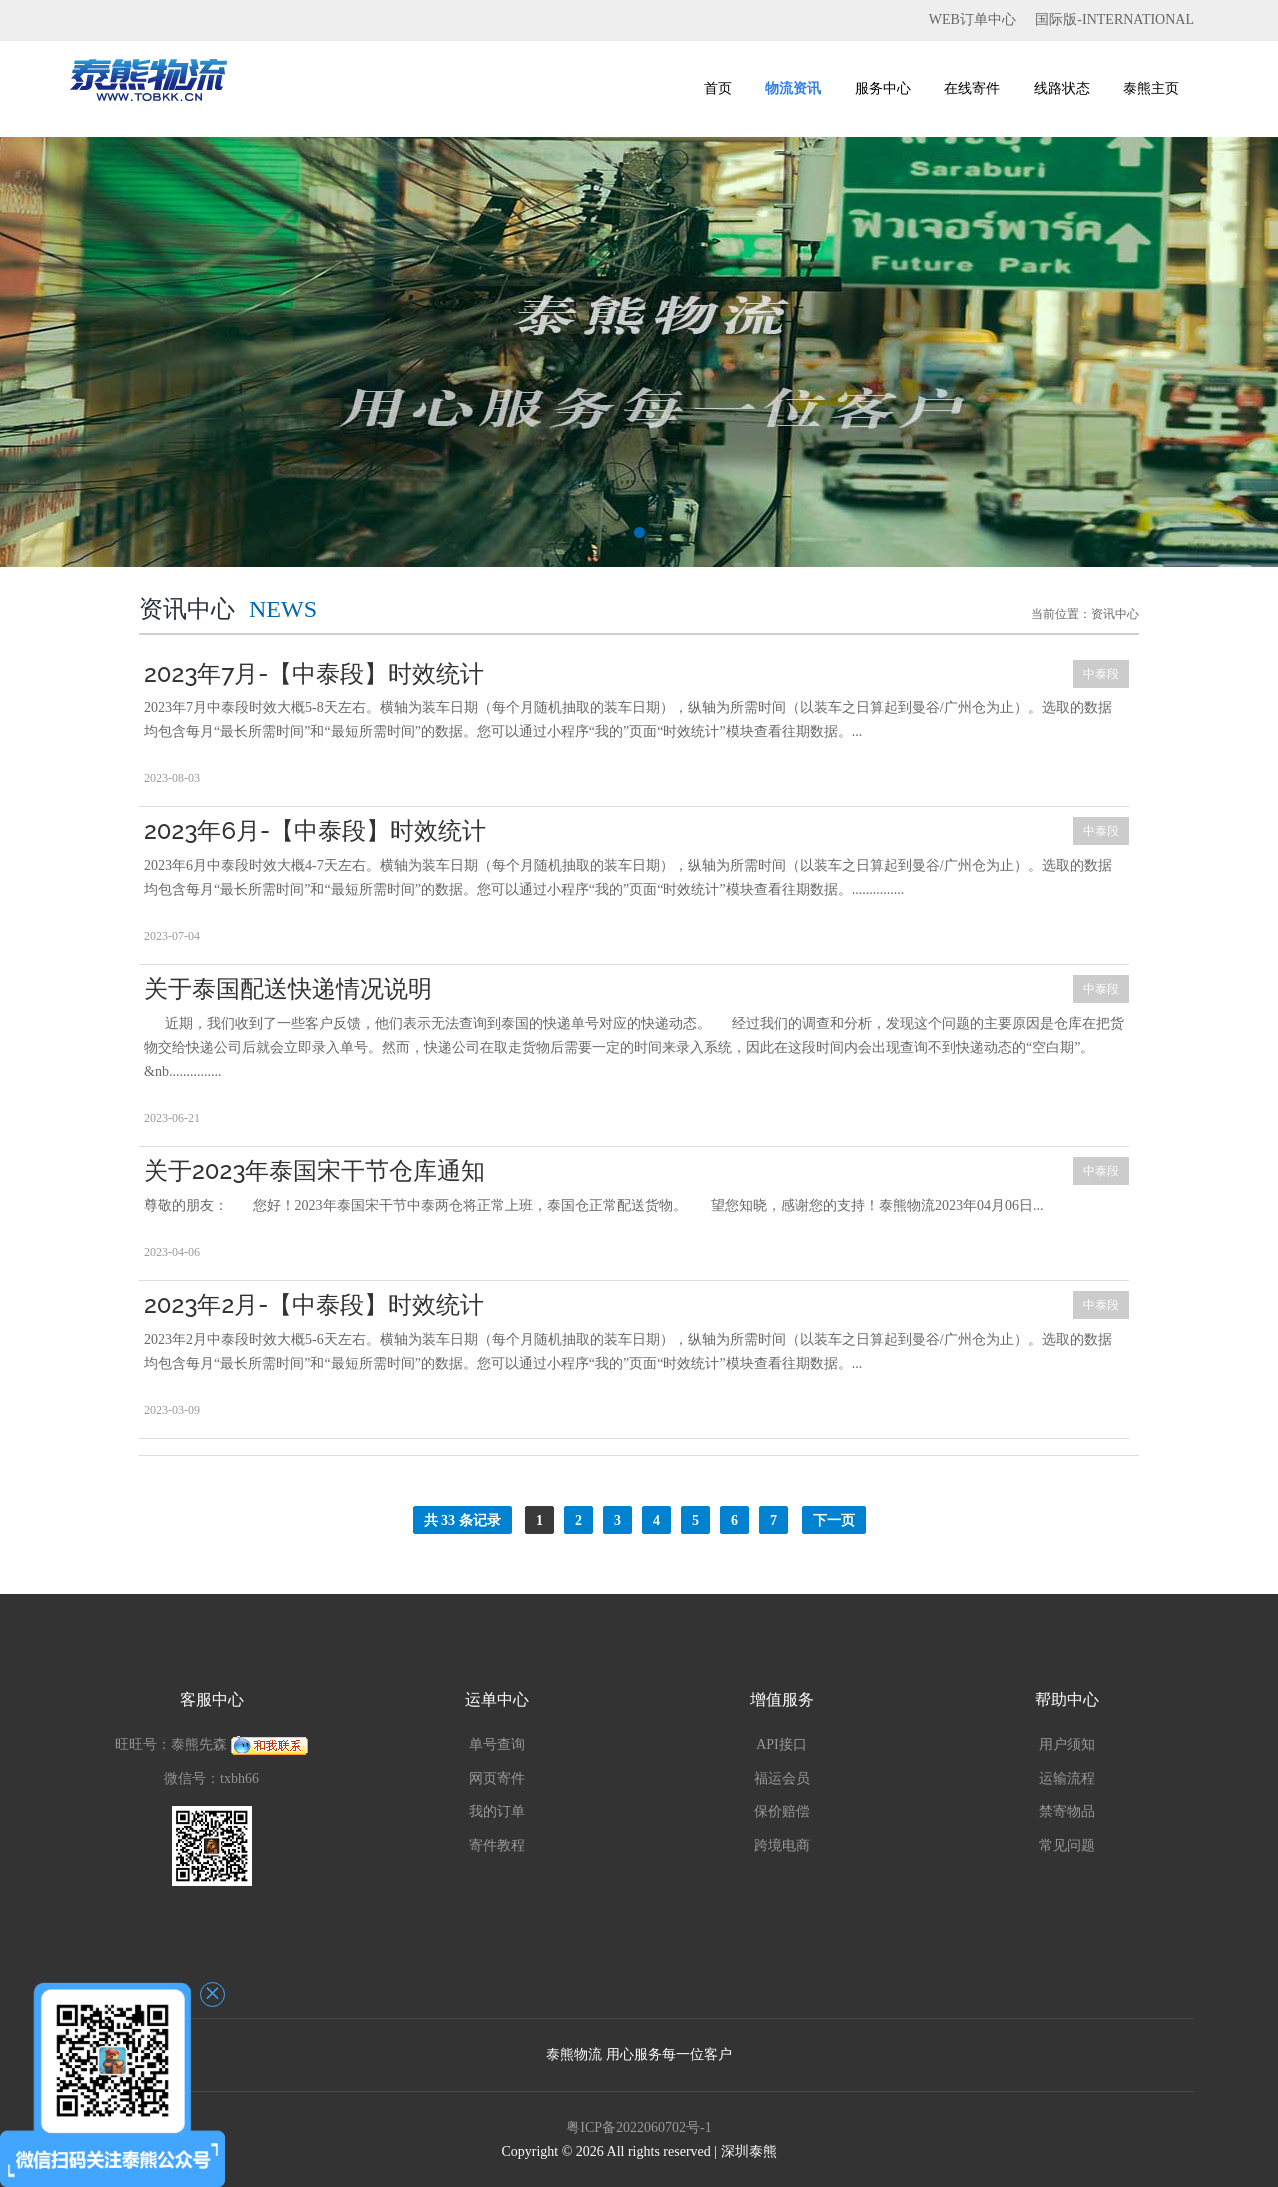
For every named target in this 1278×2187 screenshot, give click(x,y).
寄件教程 (497, 1845)
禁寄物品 (1067, 1811)
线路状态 (1062, 88)
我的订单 (497, 1811)
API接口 (781, 1744)
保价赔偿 (782, 1811)
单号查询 (497, 1744)
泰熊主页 (1151, 88)
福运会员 (782, 1778)
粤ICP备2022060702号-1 (638, 2127)
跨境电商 (782, 1845)
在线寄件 (972, 88)
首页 (718, 88)
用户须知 (1067, 1744)
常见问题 (1067, 1845)
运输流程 (1067, 1778)
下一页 (834, 1520)
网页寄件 (497, 1778)
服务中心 (883, 88)
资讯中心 (1115, 614)
